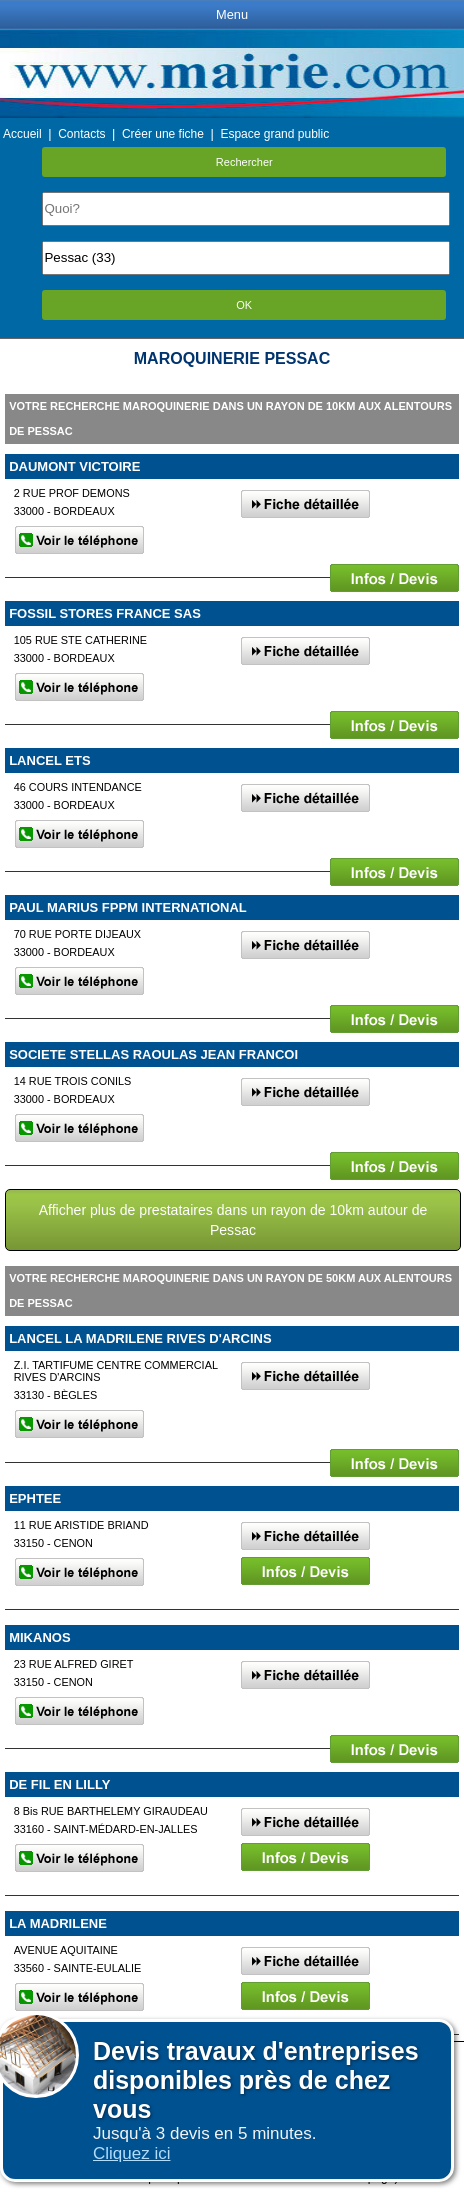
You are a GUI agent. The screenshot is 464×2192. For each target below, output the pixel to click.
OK (244, 305)
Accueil (22, 134)
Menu (232, 14)
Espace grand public (274, 134)
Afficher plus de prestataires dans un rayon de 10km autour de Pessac (233, 1220)
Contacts (81, 134)
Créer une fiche (163, 134)
